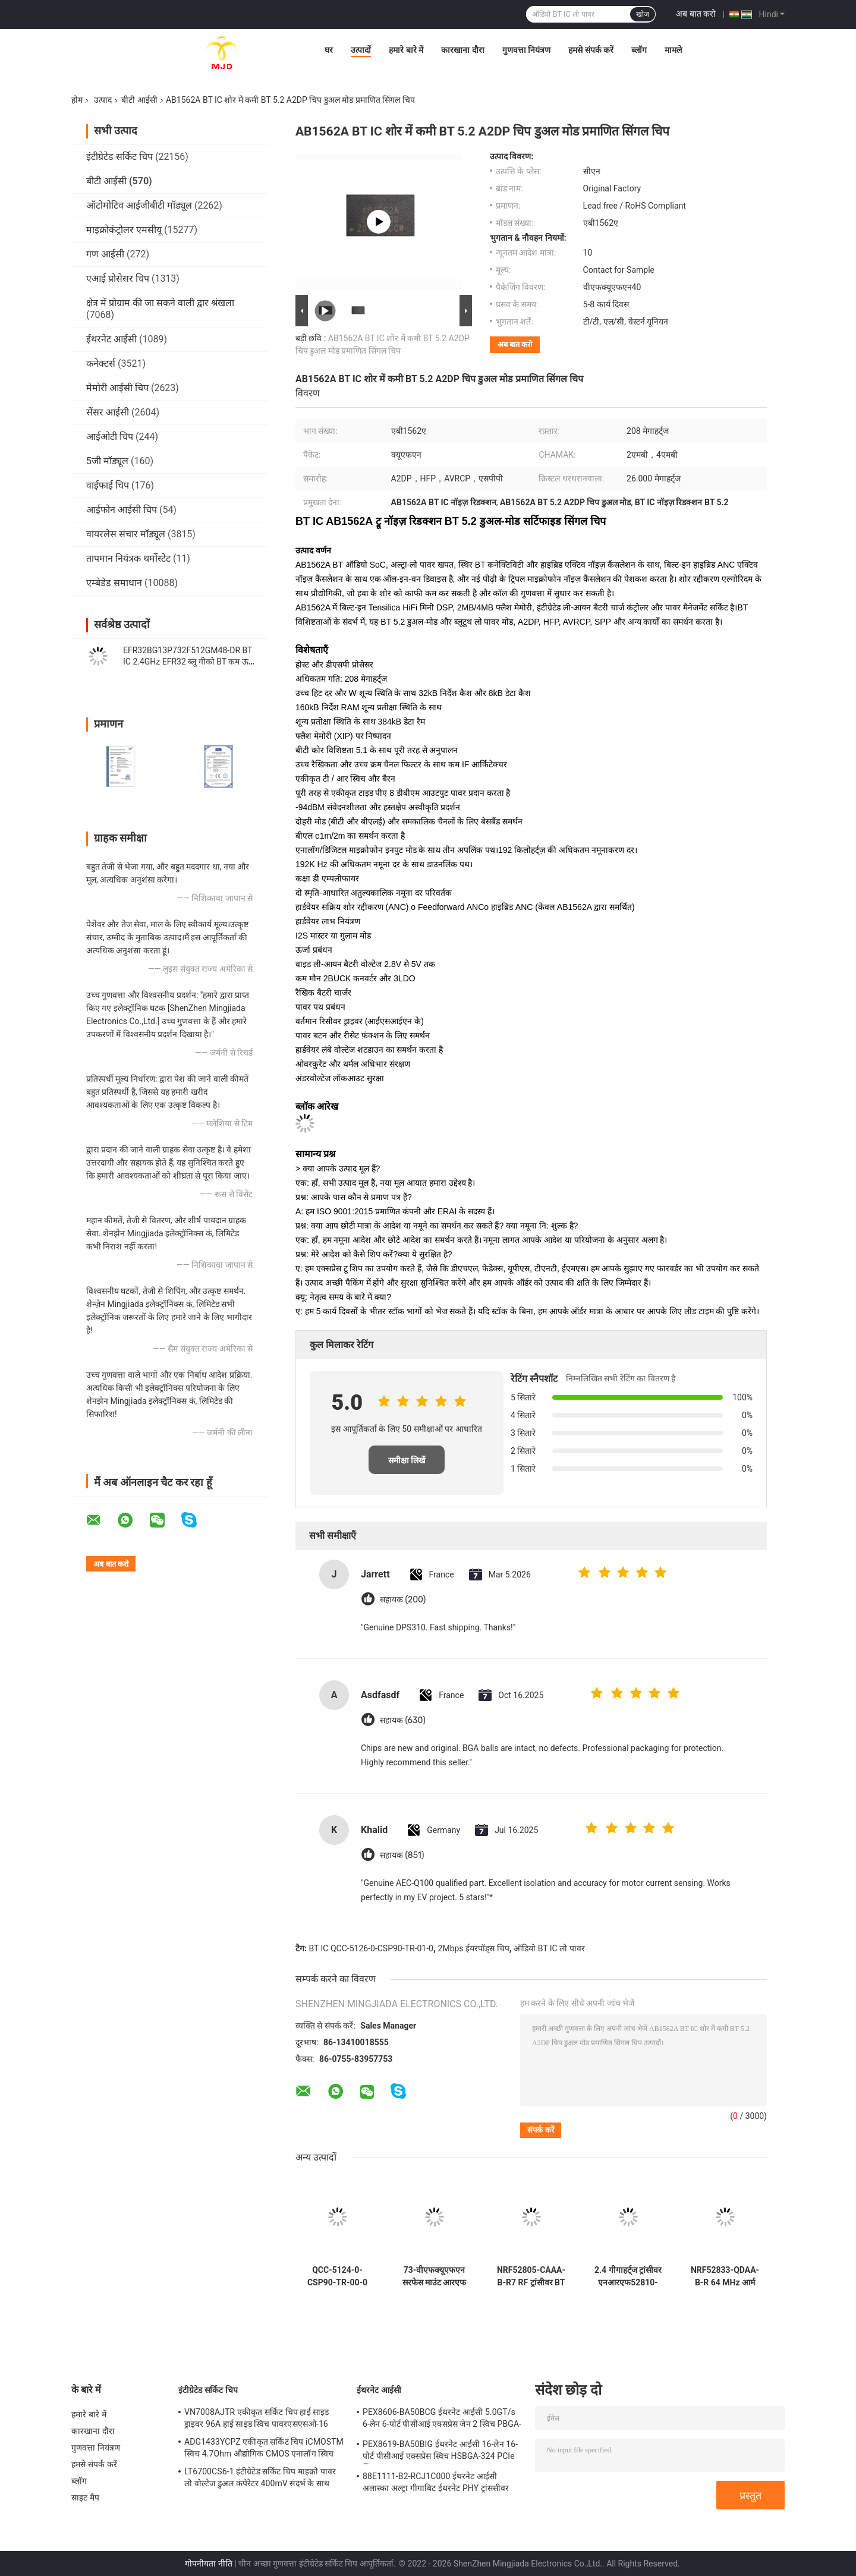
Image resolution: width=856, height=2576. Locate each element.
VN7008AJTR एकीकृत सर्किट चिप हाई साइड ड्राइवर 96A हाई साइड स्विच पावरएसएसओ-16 (256, 2418)
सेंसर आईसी (107, 412)
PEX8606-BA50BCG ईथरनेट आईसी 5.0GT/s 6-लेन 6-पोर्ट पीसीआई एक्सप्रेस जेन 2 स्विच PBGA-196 (442, 2419)
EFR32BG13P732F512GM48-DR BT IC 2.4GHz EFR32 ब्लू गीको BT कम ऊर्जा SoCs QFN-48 (190, 661)
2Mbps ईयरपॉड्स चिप (473, 1948)
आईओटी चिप (109, 436)
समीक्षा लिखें (407, 1460)
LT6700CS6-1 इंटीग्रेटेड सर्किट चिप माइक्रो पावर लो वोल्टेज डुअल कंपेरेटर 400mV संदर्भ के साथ (260, 2477)
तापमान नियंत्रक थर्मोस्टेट (128, 558)
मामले (673, 50)
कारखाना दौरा (462, 50)
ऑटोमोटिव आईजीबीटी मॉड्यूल (139, 205)
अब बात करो (696, 13)
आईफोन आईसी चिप (121, 509)
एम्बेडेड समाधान (114, 582)
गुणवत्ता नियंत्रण (526, 50)
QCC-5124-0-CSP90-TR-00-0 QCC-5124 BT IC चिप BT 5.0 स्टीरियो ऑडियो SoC (337, 2276)
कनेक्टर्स (100, 363)
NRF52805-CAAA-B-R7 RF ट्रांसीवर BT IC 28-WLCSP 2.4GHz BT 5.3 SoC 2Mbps (531, 2276)
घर (329, 50)
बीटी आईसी (139, 100)
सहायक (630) (403, 1720)
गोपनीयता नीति (208, 2563)
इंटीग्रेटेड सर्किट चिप (119, 156)
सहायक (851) (402, 1855)
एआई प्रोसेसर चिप (117, 278)
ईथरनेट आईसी (111, 339)
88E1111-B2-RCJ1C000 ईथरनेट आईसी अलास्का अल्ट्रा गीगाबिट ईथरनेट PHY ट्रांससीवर (436, 2482)
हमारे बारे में (406, 50)
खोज (642, 14)
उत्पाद (103, 100)
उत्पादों (361, 50)
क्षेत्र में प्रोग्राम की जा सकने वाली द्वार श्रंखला (160, 302)
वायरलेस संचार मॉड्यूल (125, 534)
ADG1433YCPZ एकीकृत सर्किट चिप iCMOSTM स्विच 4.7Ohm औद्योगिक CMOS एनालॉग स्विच (264, 2447)
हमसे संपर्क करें (590, 50)
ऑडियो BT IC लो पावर (549, 1948)
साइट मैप (85, 2497)
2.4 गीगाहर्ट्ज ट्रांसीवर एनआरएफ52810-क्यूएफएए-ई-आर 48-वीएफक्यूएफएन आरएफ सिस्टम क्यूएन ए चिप (628, 2276)
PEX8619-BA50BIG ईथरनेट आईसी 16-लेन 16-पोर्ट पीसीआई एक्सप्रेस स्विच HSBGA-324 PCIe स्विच (440, 2451)
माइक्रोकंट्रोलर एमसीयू (124, 229)
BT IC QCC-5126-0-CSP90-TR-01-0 (371, 1948)
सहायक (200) (403, 1600)
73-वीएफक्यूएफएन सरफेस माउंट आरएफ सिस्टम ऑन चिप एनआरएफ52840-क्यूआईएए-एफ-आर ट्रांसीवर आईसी (434, 2276)
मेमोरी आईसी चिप (117, 387)
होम (77, 100)
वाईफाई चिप (107, 485)
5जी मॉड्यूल (107, 461)
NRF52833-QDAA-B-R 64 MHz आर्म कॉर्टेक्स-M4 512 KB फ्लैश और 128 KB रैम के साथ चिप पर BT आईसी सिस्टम (725, 2276)
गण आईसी (105, 254)
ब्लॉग (639, 50)
